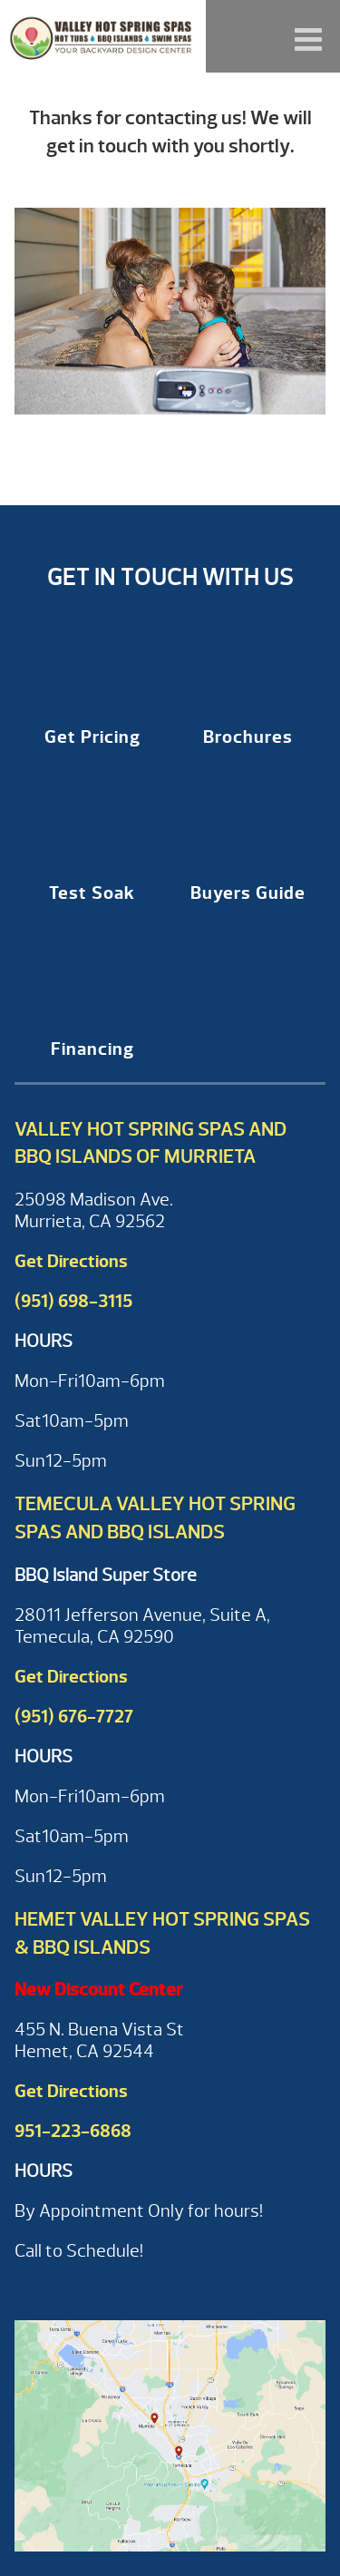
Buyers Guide (248, 893)
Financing (92, 1049)
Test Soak (92, 893)
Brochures (248, 737)
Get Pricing (92, 737)
